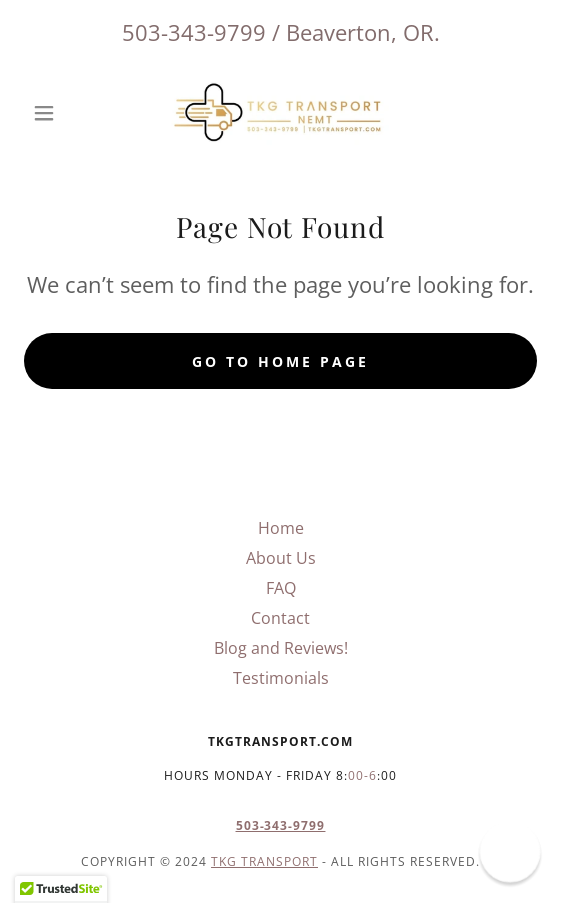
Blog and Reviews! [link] (281, 648)
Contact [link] (280, 618)
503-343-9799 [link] (194, 32)
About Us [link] (281, 558)
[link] (281, 113)
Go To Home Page (280, 361)
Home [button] (281, 528)
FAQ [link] (281, 588)
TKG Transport (264, 861)
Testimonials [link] (281, 678)
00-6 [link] (362, 775)
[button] (62, 113)
